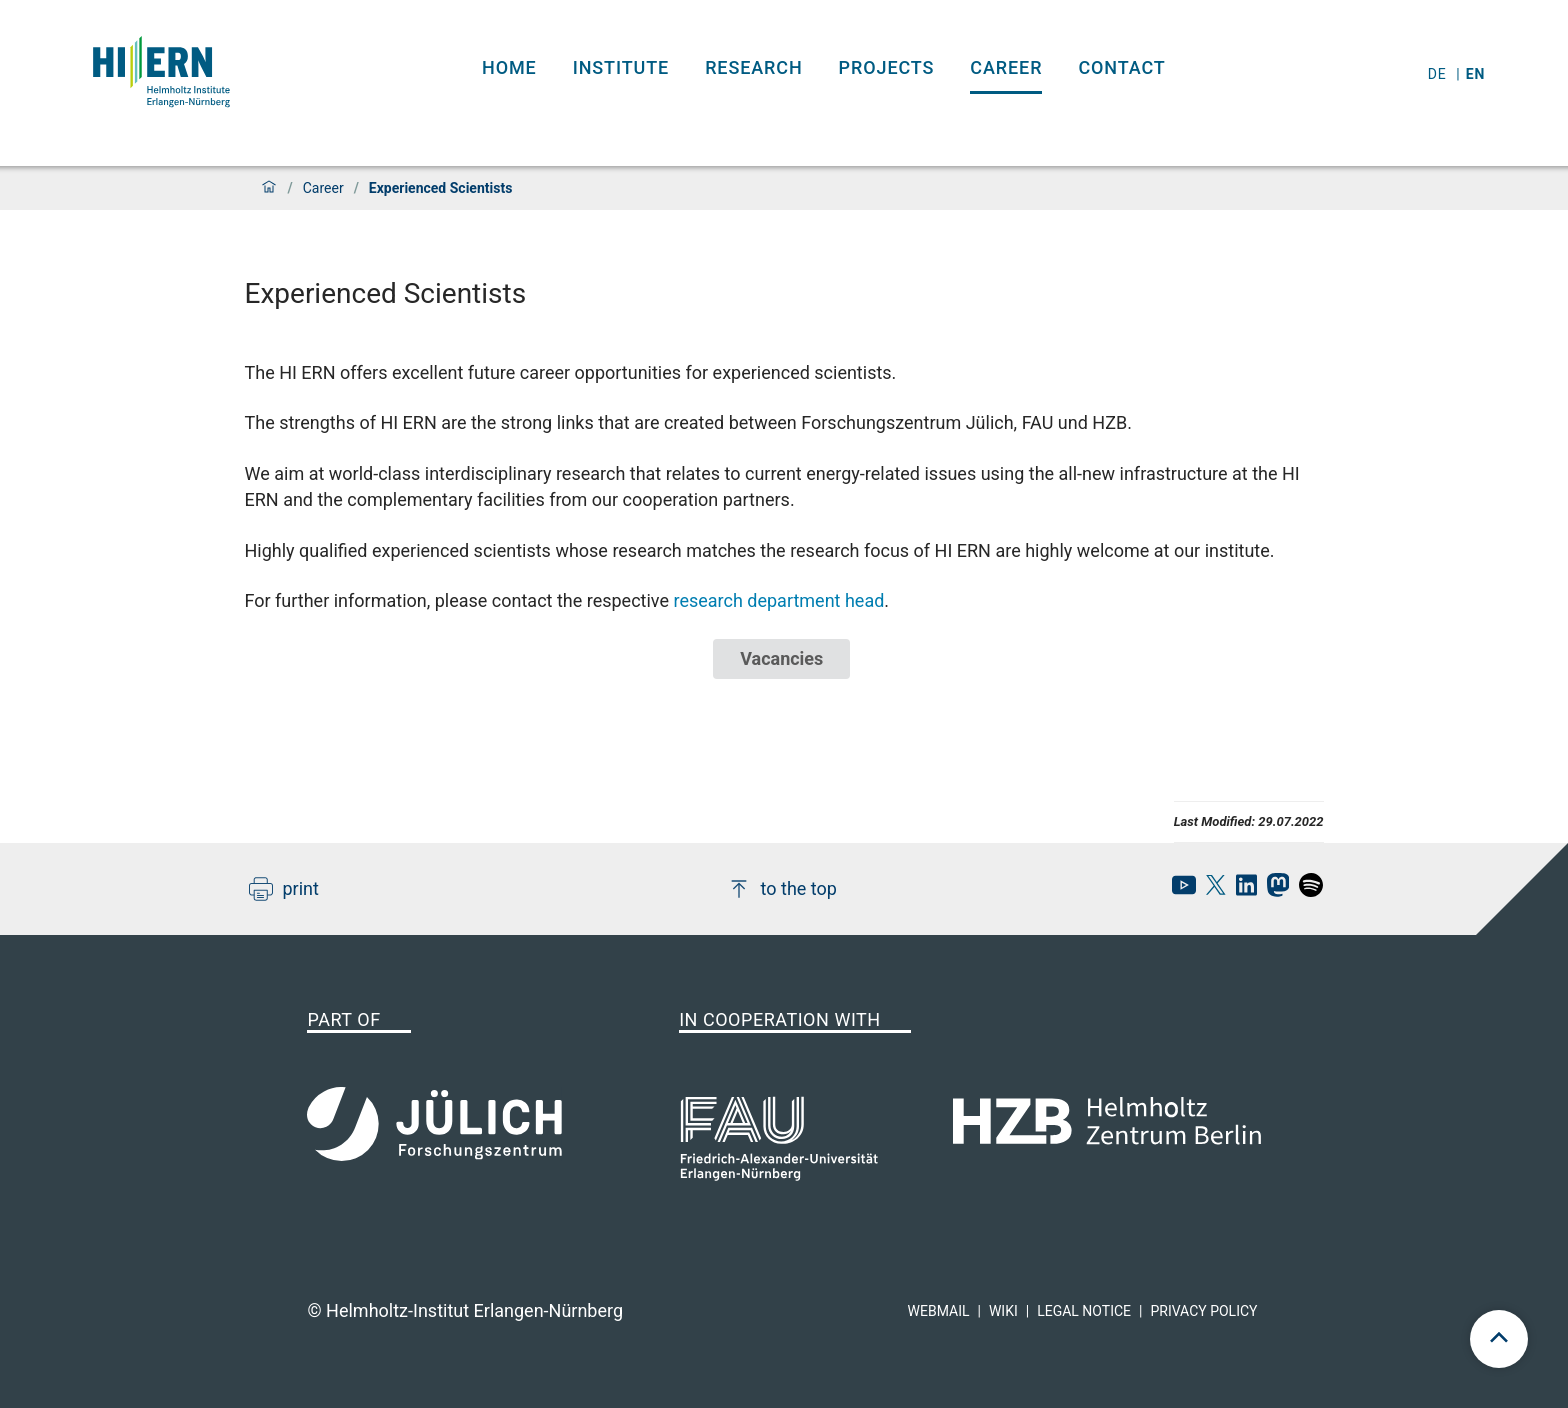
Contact (1121, 67)
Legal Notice (1084, 1311)
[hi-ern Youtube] (1179, 890)
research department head (778, 600)
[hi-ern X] (1211, 890)
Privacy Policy (1203, 1311)
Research (753, 67)
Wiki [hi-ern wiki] (1003, 1311)
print (284, 889)
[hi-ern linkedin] (1241, 890)
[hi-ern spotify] (1306, 890)
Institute (621, 67)
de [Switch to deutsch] (1440, 74)
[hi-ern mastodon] (1273, 890)
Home (509, 67)
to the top (782, 889)
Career (1006, 67)
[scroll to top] (1499, 1339)
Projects (887, 67)
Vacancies (781, 658)
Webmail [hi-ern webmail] (939, 1311)
